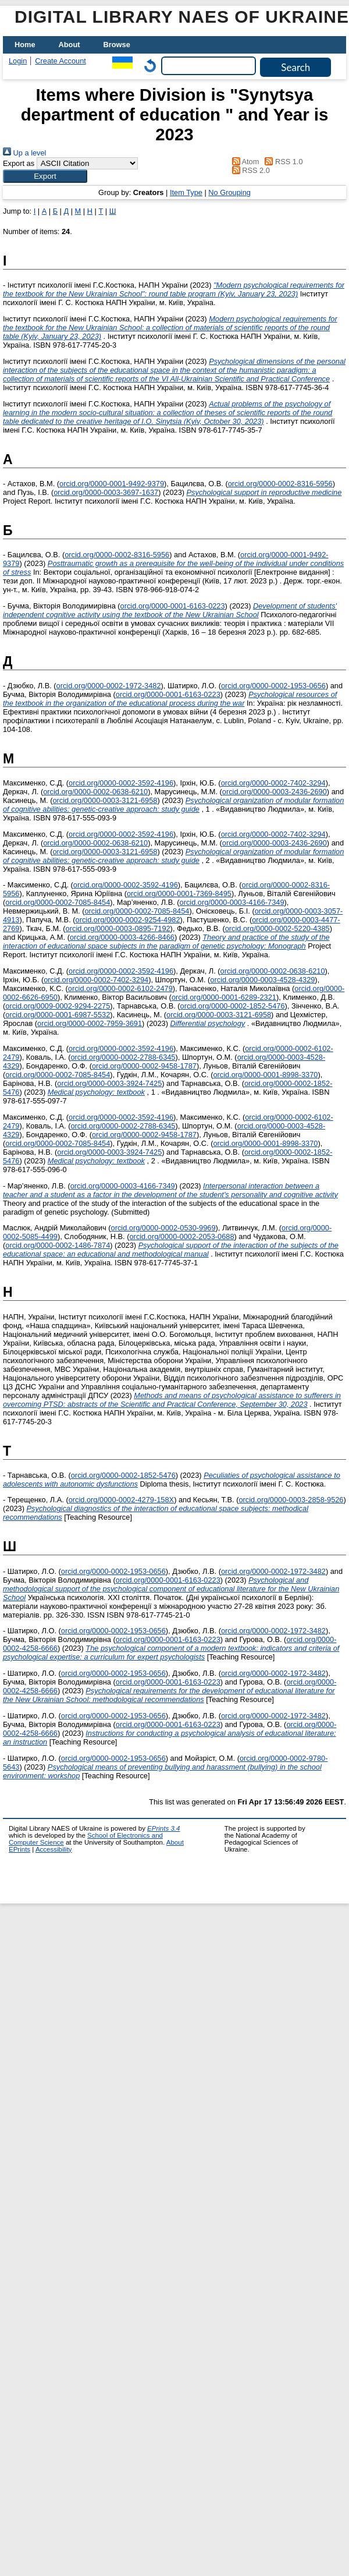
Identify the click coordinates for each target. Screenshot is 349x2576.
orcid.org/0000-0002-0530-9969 (163, 1227)
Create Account (60, 60)
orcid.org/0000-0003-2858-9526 (290, 1499)
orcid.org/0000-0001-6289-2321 (224, 997)
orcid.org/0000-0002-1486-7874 (57, 1245)
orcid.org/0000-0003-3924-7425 (109, 1083)
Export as (18, 163)
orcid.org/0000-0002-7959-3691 (89, 1023)
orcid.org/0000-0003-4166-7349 (232, 902)
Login (18, 60)
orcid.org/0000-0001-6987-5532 (57, 1014)
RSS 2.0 (249, 170)
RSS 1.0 (282, 161)
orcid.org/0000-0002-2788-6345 (122, 1057)
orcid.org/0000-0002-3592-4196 (121, 783)
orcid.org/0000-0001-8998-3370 (265, 1074)
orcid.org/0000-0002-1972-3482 (108, 685)
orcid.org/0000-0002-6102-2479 (120, 988)
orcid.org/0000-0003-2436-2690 (274, 791)
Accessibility (53, 1849)
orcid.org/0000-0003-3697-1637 (106, 492)
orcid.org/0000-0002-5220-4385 (277, 928)
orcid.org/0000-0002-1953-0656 (273, 685)
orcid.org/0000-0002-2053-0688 (182, 1236)
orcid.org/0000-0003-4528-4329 (262, 979)
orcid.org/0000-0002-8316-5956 (280, 483)
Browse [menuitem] (117, 44)
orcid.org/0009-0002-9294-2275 (57, 1006)
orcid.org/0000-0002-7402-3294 (273, 783)
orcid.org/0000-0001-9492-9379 (111, 483)
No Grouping (229, 192)
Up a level (24, 152)
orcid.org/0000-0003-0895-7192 (118, 928)
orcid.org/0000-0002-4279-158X (121, 1499)
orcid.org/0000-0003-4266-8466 (122, 937)
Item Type (186, 192)
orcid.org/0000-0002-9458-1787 (144, 1065)
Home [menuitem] (25, 44)
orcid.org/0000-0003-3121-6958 (104, 800)
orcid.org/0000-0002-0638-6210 (95, 791)
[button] (45, 176)
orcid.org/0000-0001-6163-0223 (172, 605)
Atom (243, 161)
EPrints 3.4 (163, 1828)
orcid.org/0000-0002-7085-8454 (57, 902)
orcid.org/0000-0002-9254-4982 (128, 919)
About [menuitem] (69, 44)
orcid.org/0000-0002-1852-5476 (232, 1006)
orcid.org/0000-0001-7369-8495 (179, 893)
